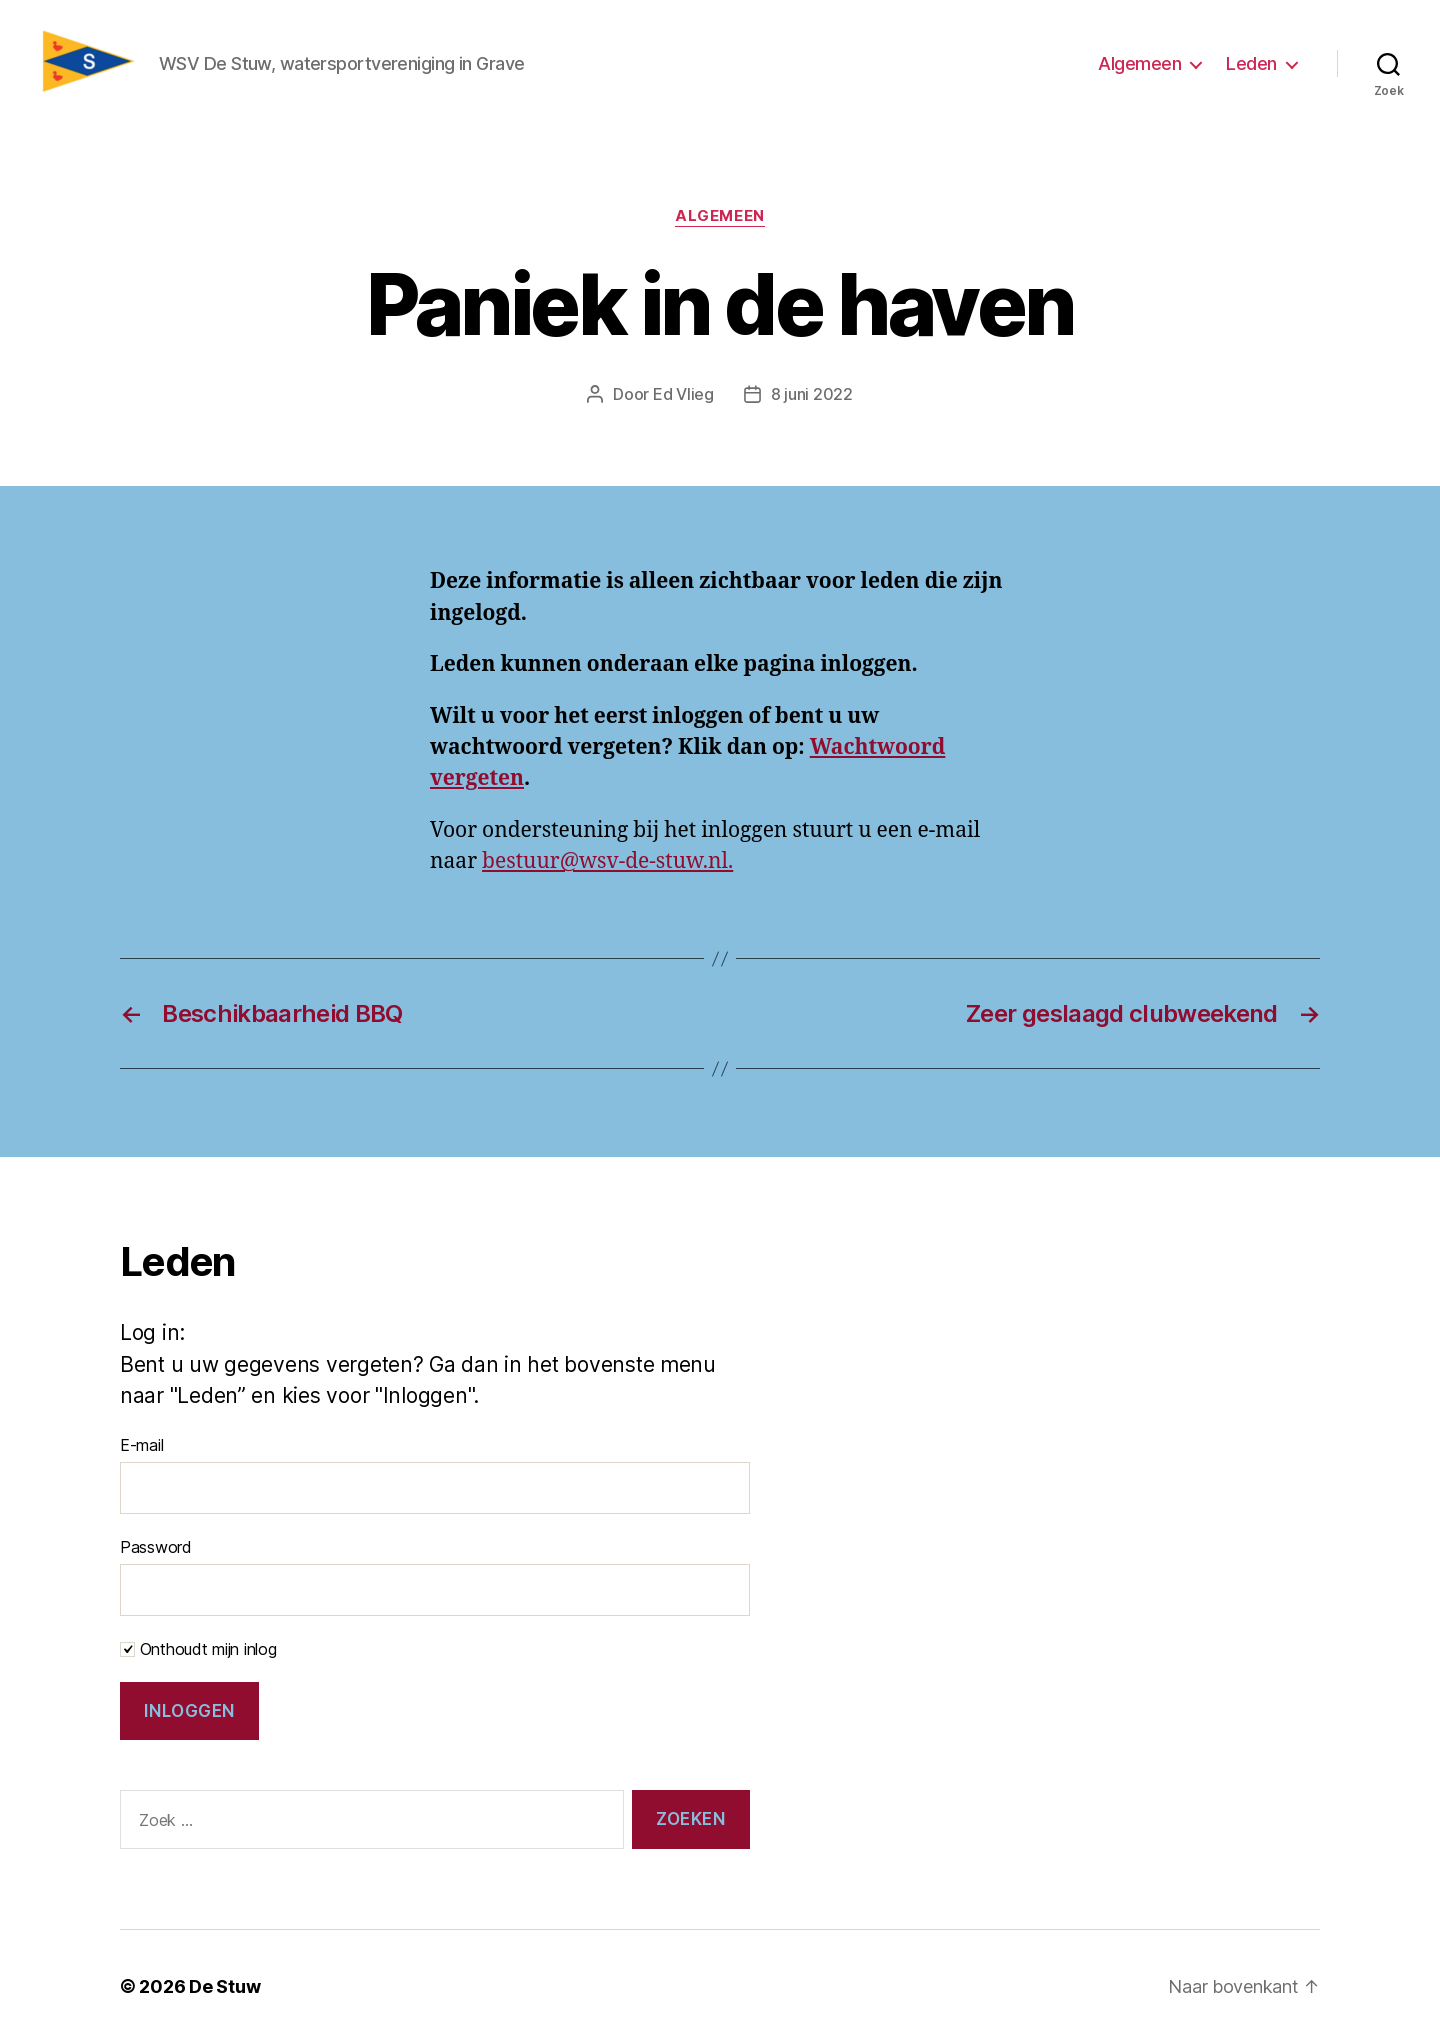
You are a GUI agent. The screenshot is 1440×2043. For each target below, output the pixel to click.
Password (156, 1547)
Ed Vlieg (683, 394)
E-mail (141, 1445)
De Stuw (224, 1986)
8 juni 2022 (812, 394)
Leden (1251, 63)
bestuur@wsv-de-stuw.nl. (607, 861)
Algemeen (1139, 63)
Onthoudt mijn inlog (198, 1649)
